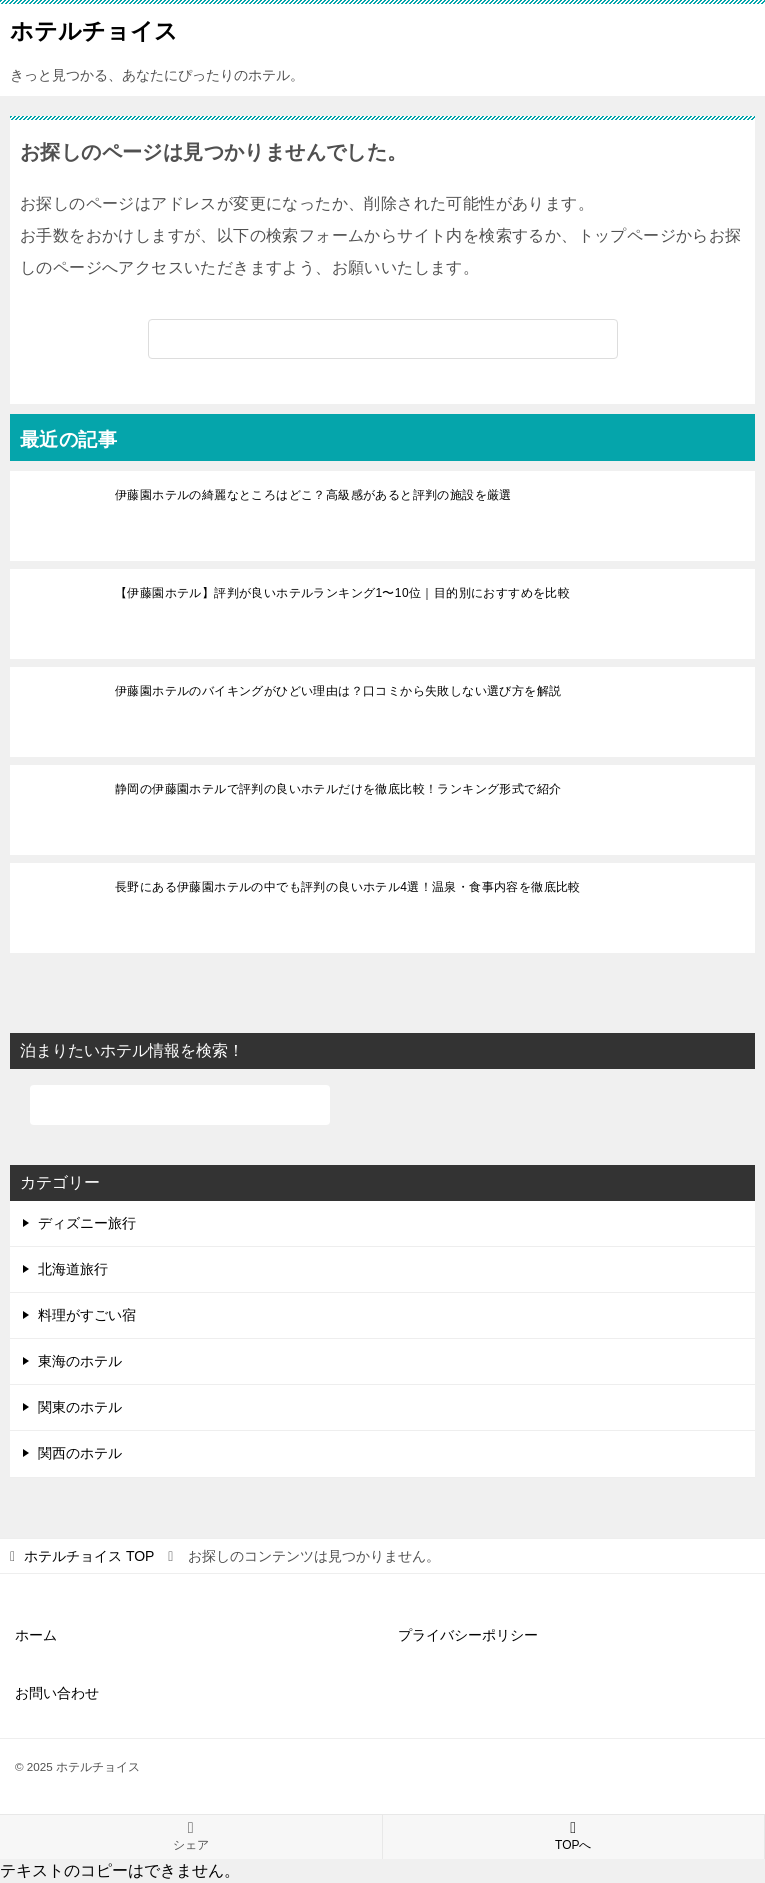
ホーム (36, 1635)
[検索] (383, 339)
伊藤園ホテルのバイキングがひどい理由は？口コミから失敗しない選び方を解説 (338, 691)
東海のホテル (80, 1361)
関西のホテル (80, 1453)
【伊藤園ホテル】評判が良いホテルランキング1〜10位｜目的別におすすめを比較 (342, 593)
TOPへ (574, 1836)
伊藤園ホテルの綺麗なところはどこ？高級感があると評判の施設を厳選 (313, 495)
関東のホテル (80, 1407)
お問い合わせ (57, 1693)
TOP (89, 1556)
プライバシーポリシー (468, 1635)
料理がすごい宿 (87, 1315)
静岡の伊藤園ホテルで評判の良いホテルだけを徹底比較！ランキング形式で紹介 (338, 789)
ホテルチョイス (94, 29)
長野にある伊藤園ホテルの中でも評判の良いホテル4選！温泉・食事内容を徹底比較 (348, 887)
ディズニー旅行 (87, 1223)
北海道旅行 (73, 1269)
